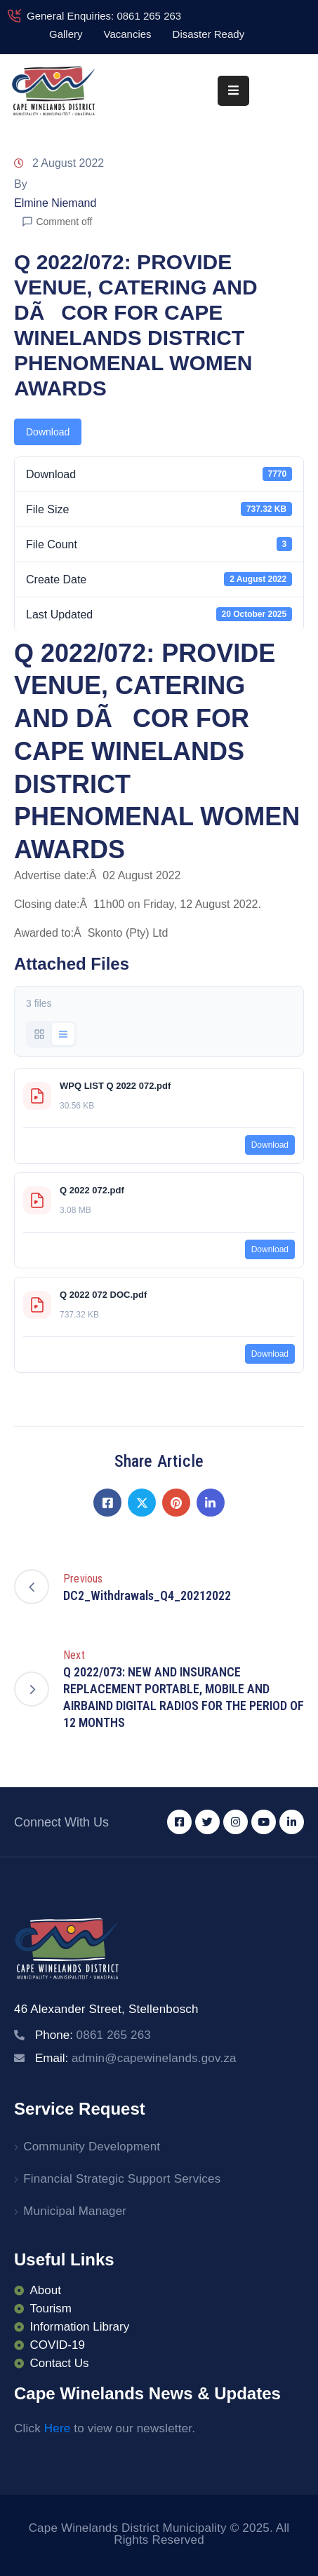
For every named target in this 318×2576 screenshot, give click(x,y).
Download (47, 432)
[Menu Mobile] (233, 91)
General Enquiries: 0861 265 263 (104, 16)
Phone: (93, 2035)
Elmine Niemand (55, 203)
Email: (136, 2058)
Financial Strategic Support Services (121, 2178)
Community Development (91, 2146)
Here (57, 2428)
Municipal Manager (74, 2211)
